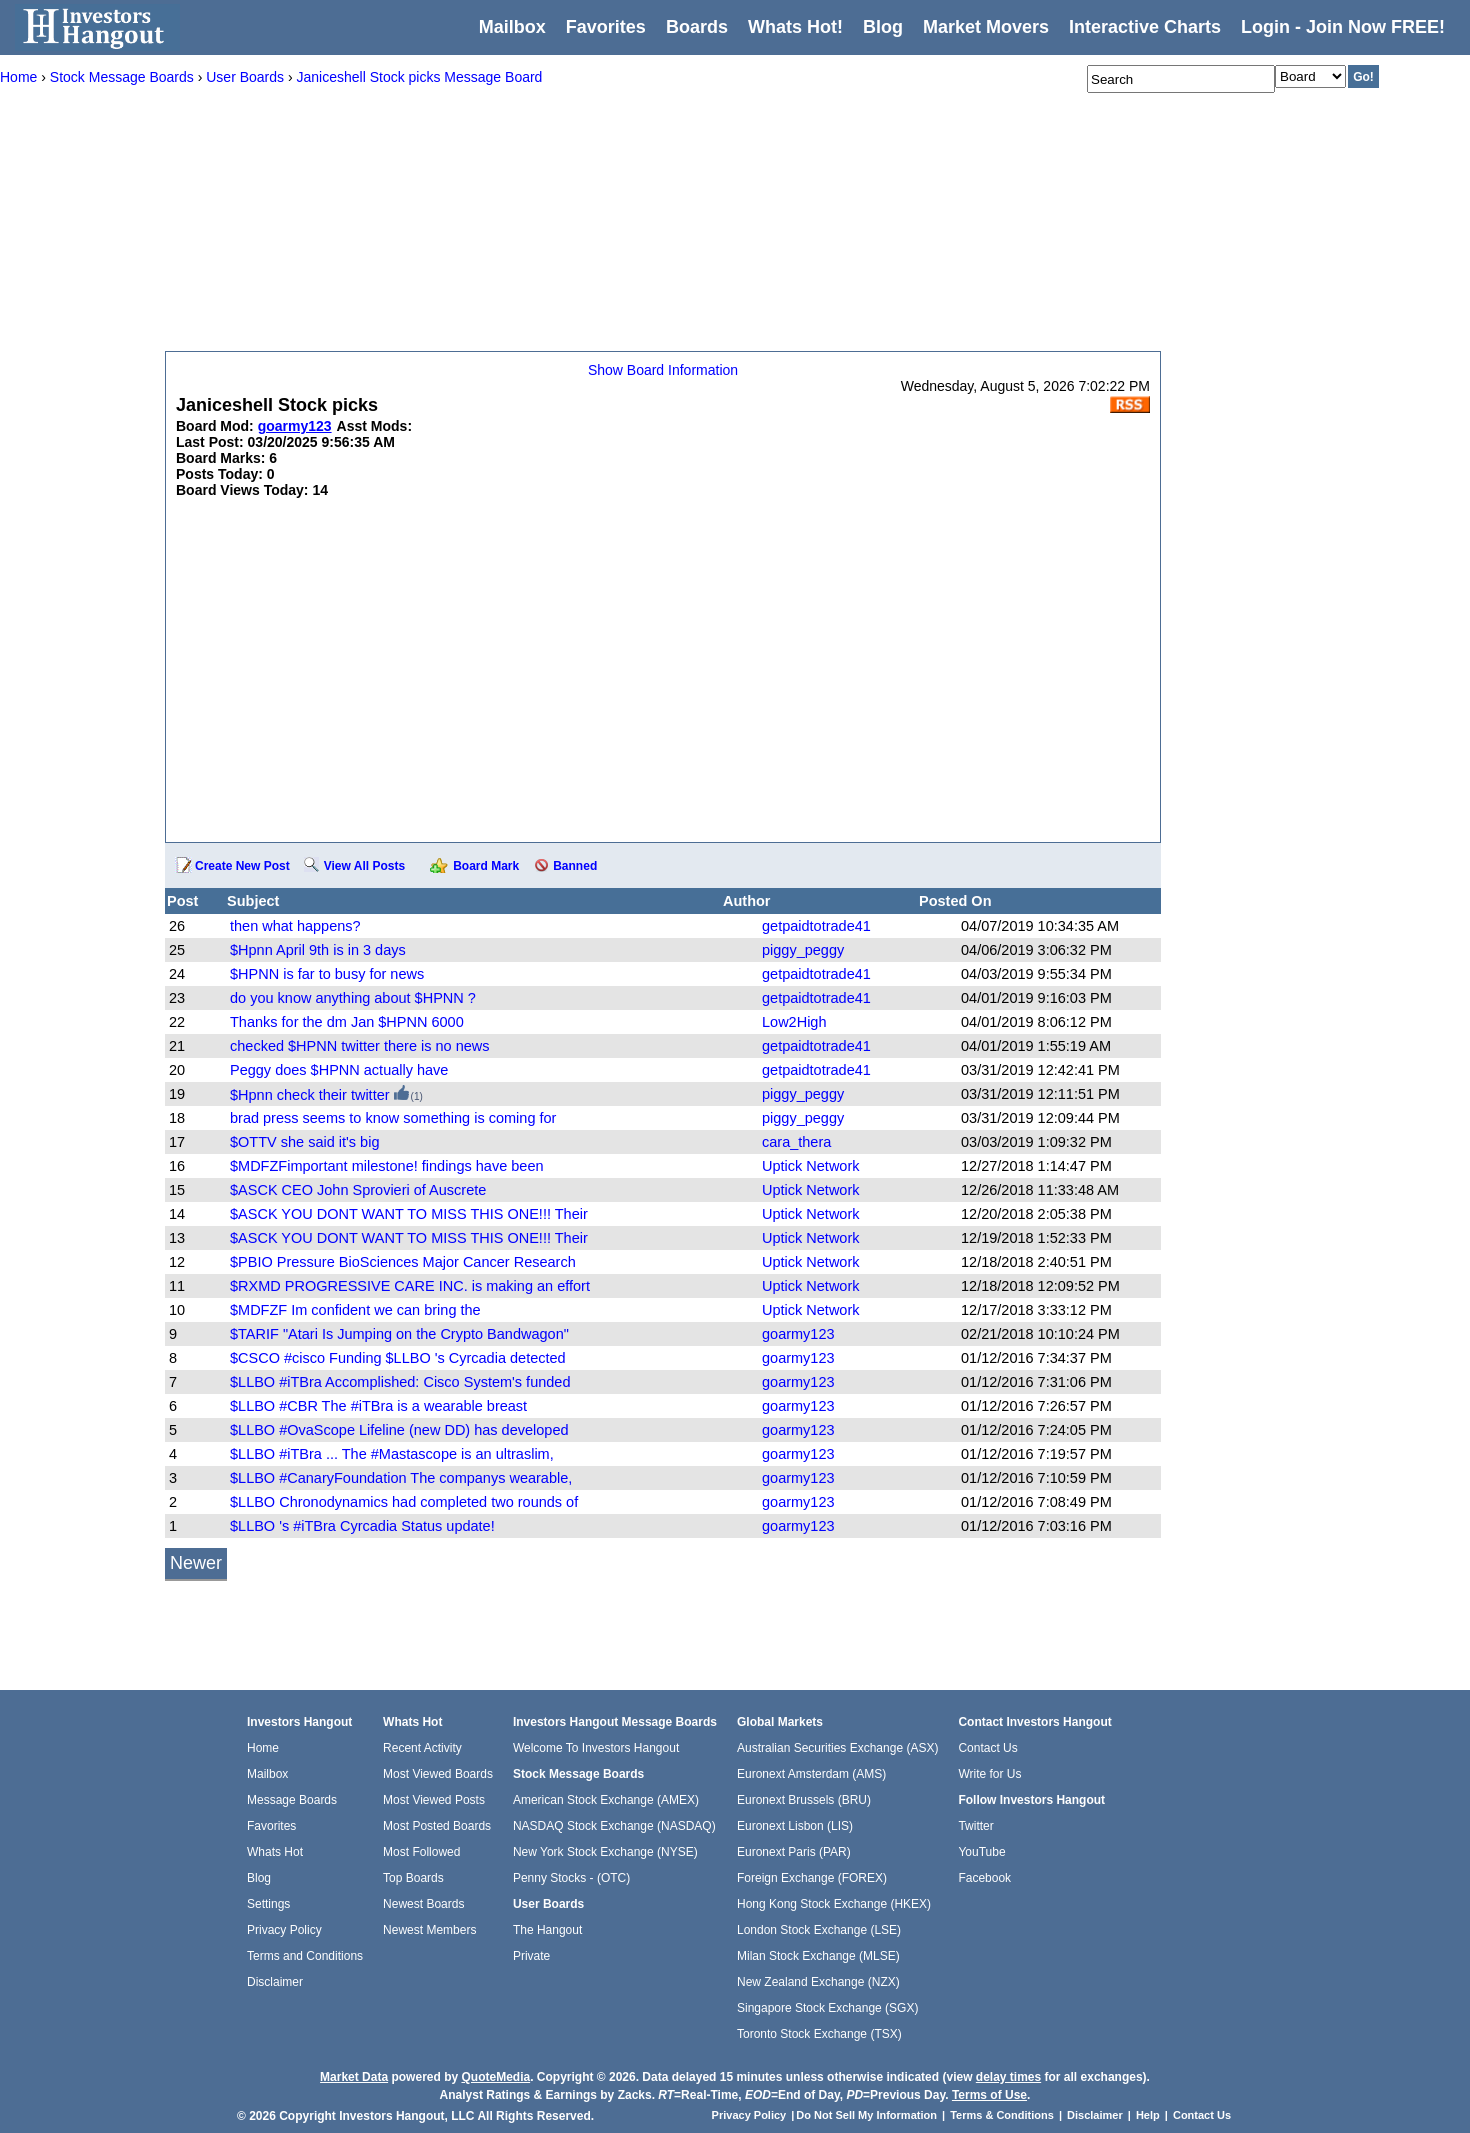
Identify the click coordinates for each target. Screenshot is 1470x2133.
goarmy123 (798, 1334)
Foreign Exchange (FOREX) (812, 1878)
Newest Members (429, 1930)
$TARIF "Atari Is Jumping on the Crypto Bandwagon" (399, 1334)
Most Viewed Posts (434, 1800)
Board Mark (486, 866)
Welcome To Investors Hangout (596, 1748)
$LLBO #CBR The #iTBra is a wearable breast (378, 1406)
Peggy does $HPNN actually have (339, 1070)
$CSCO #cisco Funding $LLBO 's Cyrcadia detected (398, 1358)
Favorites (606, 27)
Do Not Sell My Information (868, 2115)
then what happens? (295, 926)
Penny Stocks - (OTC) (571, 1878)
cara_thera (796, 1142)
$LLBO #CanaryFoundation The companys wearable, (401, 1478)
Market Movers (986, 27)
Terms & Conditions (1002, 2115)
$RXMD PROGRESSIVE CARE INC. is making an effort (410, 1286)
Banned (575, 866)
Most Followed (421, 1852)
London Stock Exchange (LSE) (819, 1930)
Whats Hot (275, 1852)
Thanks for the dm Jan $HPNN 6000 (347, 1022)
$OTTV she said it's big (304, 1142)
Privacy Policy (284, 1930)
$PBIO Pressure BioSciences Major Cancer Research (403, 1262)
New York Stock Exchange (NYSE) (605, 1852)
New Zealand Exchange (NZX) (818, 1982)
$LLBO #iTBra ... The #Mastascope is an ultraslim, (392, 1454)
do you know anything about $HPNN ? (353, 998)
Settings (268, 1904)
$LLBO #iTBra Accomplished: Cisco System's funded (400, 1382)
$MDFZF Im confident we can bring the (355, 1310)
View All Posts (364, 866)
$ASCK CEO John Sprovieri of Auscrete (358, 1190)
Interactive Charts (1145, 27)
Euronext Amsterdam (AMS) (811, 1774)
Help (1148, 2115)
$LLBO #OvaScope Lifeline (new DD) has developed (399, 1430)
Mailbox (512, 27)
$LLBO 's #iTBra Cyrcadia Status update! (362, 1526)
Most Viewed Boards (438, 1774)
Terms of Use (989, 2095)
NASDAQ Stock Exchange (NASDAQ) (614, 1826)
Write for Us (989, 1774)
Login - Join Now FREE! (1343, 27)
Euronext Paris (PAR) (794, 1852)
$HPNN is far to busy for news (327, 974)
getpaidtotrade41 (816, 926)
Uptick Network (811, 1166)
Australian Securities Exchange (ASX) (837, 1748)
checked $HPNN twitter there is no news (360, 1046)
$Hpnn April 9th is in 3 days (318, 950)
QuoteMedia (495, 2077)
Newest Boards (423, 1904)
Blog (259, 1878)
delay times (1008, 2077)
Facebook (984, 1878)
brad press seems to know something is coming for (393, 1118)
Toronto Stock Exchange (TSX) (819, 2034)
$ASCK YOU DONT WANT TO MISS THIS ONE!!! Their (409, 1214)
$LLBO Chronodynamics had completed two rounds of (404, 1502)
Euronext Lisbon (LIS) (795, 1826)
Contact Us (987, 1748)
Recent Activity (422, 1748)
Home (263, 1748)
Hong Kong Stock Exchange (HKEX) (834, 1904)
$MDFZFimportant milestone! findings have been (387, 1166)
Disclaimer (275, 1982)
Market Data (354, 2077)
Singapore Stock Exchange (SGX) (827, 2008)
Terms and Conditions (305, 1956)
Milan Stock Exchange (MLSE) (818, 1956)
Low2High (794, 1022)
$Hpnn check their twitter (310, 1095)
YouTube (981, 1852)
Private (531, 1956)
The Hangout (547, 1930)
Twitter (975, 1826)
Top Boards (413, 1878)
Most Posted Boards (437, 1826)
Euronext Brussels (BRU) (804, 1800)
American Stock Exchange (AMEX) (606, 1800)
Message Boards (292, 1800)
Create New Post (242, 866)
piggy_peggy (803, 950)
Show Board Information (663, 370)
